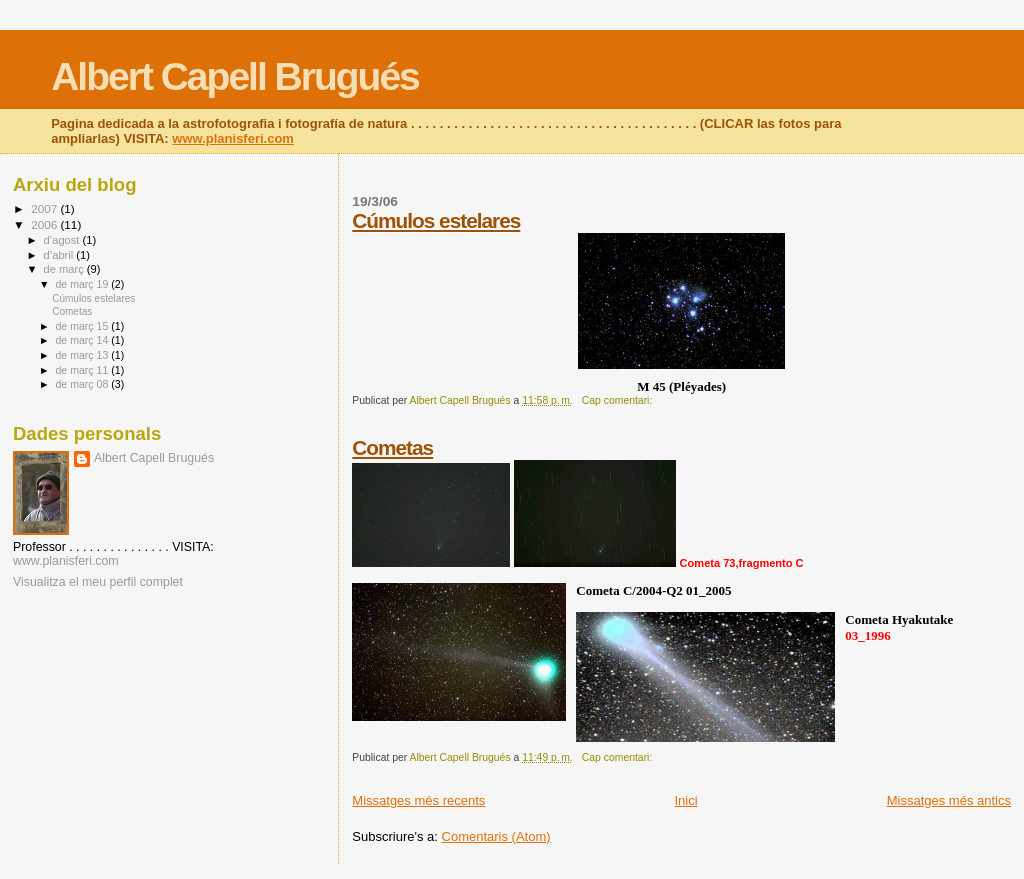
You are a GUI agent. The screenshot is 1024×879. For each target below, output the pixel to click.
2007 (45, 208)
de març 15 (83, 326)
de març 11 (83, 370)
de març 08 (83, 384)
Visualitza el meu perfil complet (98, 582)
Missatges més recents (418, 800)
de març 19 (83, 284)
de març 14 (83, 340)
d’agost (63, 240)
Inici (685, 800)
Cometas (392, 447)
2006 (45, 224)
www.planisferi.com (233, 138)
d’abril (60, 255)
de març (65, 269)
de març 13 (83, 355)
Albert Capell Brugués (235, 76)
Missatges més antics (949, 800)
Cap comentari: (618, 400)
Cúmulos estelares (436, 220)
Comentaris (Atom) (496, 836)
